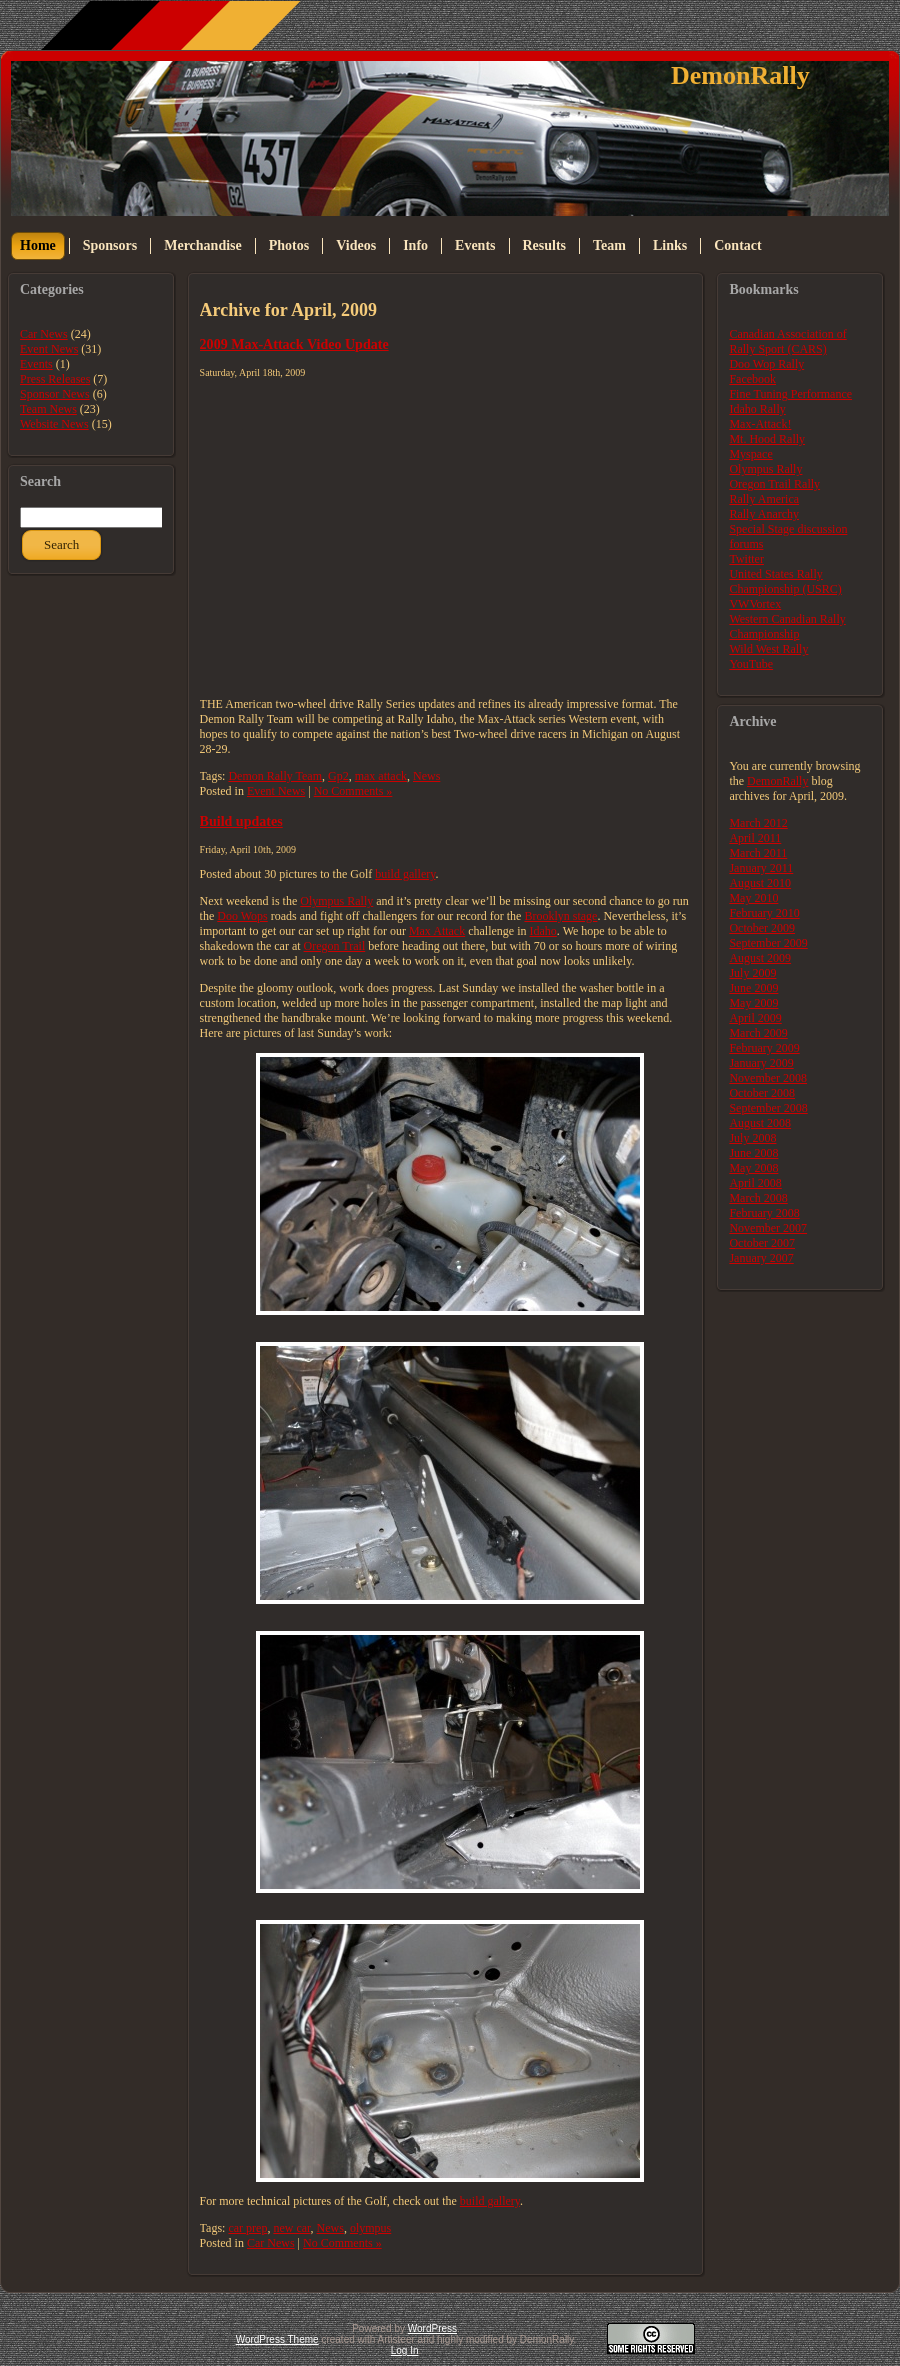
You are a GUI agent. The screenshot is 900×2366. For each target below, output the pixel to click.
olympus (370, 2228)
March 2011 (758, 853)
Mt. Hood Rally (767, 439)
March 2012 (758, 823)
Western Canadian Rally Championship (787, 626)
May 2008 (753, 1168)
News (426, 776)
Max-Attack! (760, 424)
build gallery (405, 874)
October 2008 (762, 1093)
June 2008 (753, 1153)
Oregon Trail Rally (774, 484)
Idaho (543, 931)
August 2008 (760, 1123)
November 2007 (768, 1228)
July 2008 (752, 1138)
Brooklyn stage (560, 916)
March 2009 (758, 1033)
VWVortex (755, 604)
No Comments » (353, 791)
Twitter (746, 559)
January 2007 (761, 1258)
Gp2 (338, 776)
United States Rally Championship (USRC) (785, 581)
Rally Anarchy (764, 514)
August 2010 (760, 883)
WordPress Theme (277, 2339)
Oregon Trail (335, 946)
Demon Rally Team (275, 776)
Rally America (764, 499)
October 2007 (762, 1243)
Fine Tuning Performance (790, 394)
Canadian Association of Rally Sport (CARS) (787, 341)
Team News (48, 409)
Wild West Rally (768, 649)
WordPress (432, 2328)
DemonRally (740, 75)
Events (36, 364)
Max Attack (437, 931)
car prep (247, 2228)
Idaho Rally (757, 409)
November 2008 (768, 1078)
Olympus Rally (336, 901)
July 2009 (752, 973)
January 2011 (761, 868)
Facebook (752, 379)
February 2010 (764, 913)
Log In (405, 2350)
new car (291, 2228)
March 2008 (758, 1198)
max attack (381, 776)
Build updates (241, 821)
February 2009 (764, 1048)
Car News (44, 334)
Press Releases (55, 379)
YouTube (751, 664)
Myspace (750, 454)
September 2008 (768, 1108)
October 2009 (762, 928)
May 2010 (753, 898)
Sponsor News (55, 394)
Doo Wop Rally (766, 364)
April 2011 (755, 838)
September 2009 (768, 943)
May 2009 (753, 1003)
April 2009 (755, 1018)
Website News (54, 424)
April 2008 (755, 1183)
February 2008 (764, 1213)
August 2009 (760, 958)
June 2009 (753, 988)
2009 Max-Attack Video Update (294, 344)
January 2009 (761, 1063)
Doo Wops (242, 916)
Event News (49, 349)
